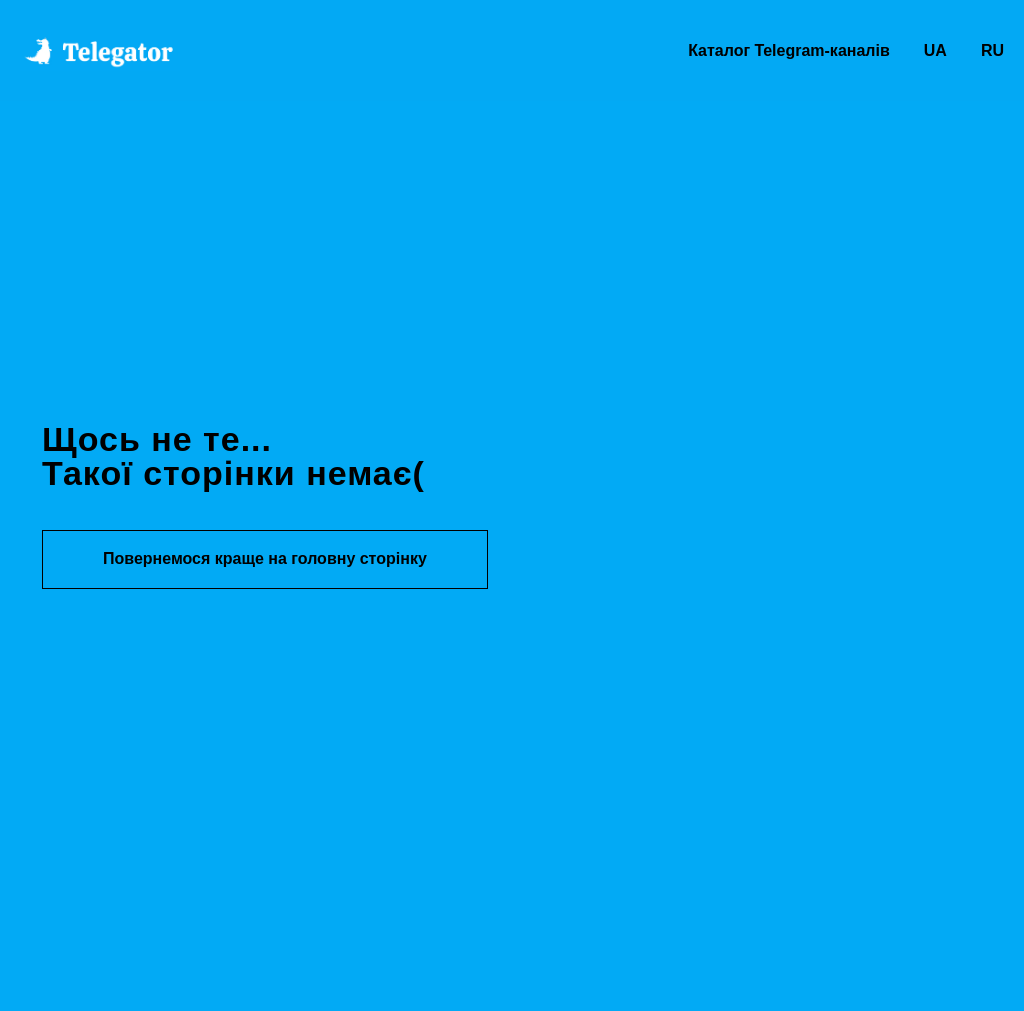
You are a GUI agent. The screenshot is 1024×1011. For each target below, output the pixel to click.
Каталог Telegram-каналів (789, 50)
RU (992, 50)
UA (935, 50)
